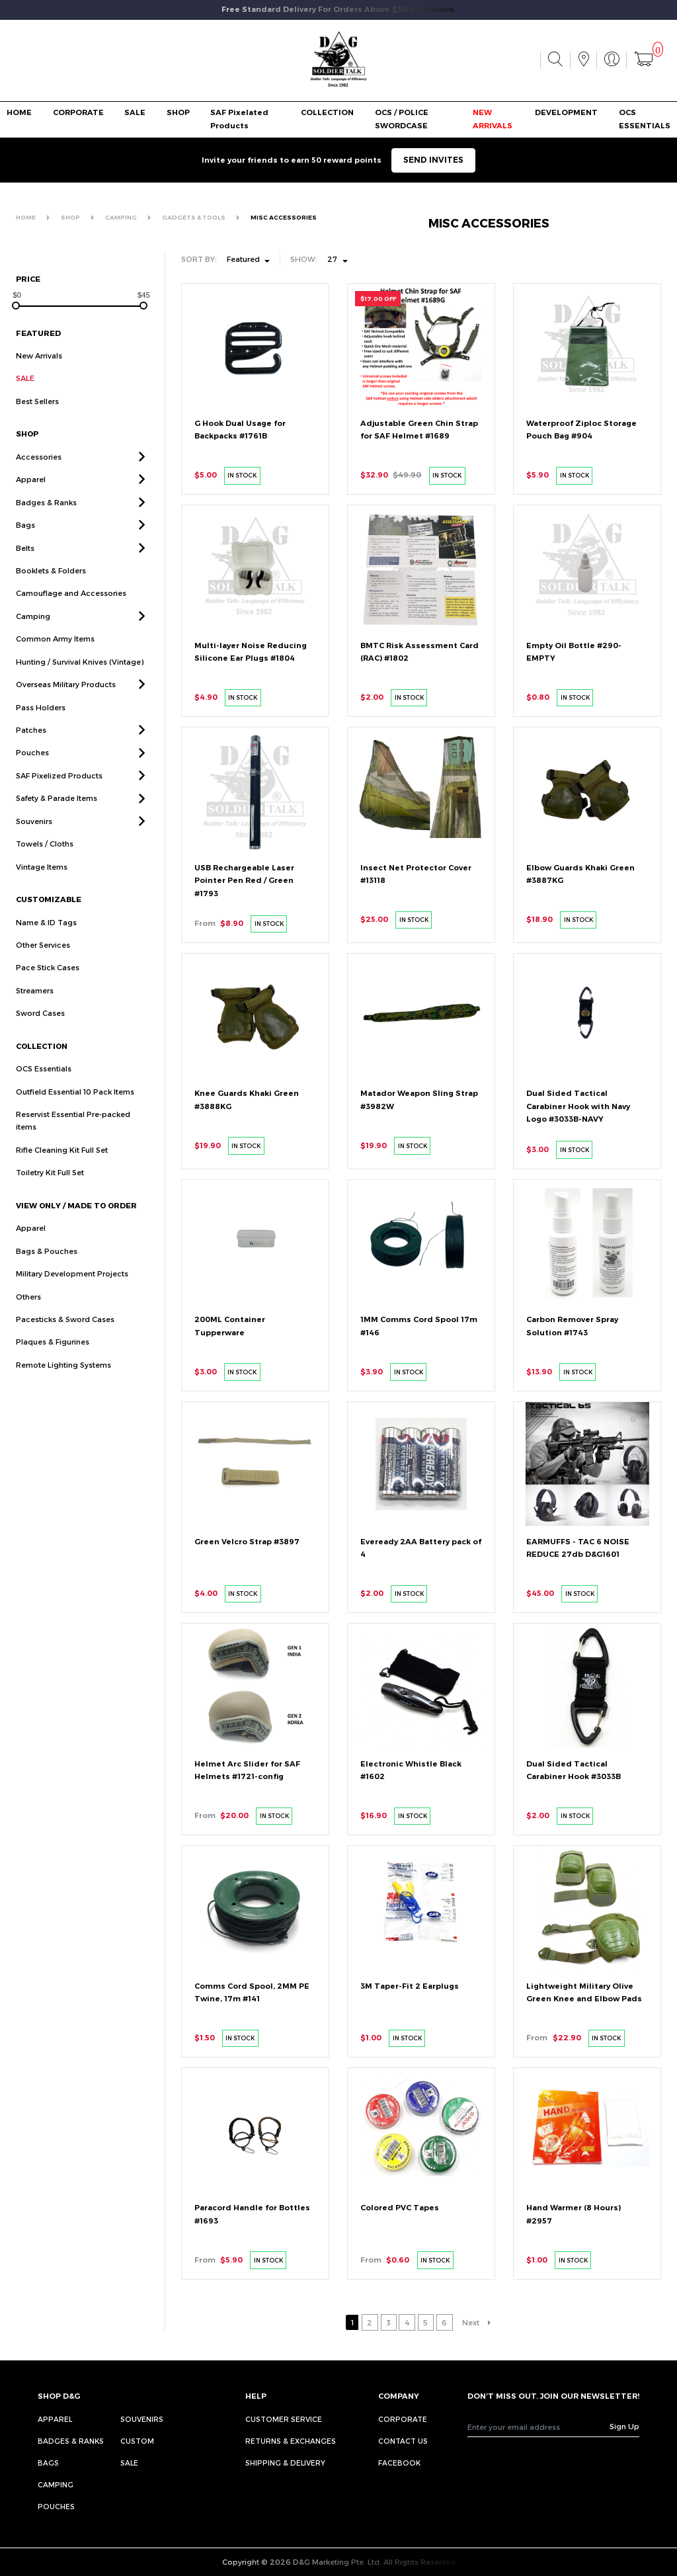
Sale (129, 2462)
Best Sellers (37, 401)
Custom (137, 2440)
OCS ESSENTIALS (644, 119)
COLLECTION (327, 112)
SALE (134, 112)
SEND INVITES (433, 160)
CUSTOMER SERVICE (283, 2419)
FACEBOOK (399, 2462)
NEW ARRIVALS (492, 119)
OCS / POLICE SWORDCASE (401, 119)
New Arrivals (39, 355)
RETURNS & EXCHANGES (290, 2440)
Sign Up (624, 2426)
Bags (48, 2462)
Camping (55, 2484)
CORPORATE (78, 112)
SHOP (178, 112)
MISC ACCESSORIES (284, 217)
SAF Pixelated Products (239, 119)
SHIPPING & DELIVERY (285, 2462)
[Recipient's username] (538, 2427)
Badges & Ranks (71, 2440)
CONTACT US (403, 2440)
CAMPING (121, 217)
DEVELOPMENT (566, 112)
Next (470, 2322)
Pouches (56, 2506)
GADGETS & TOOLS (193, 217)
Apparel (55, 2419)
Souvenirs (141, 2419)
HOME (19, 112)
